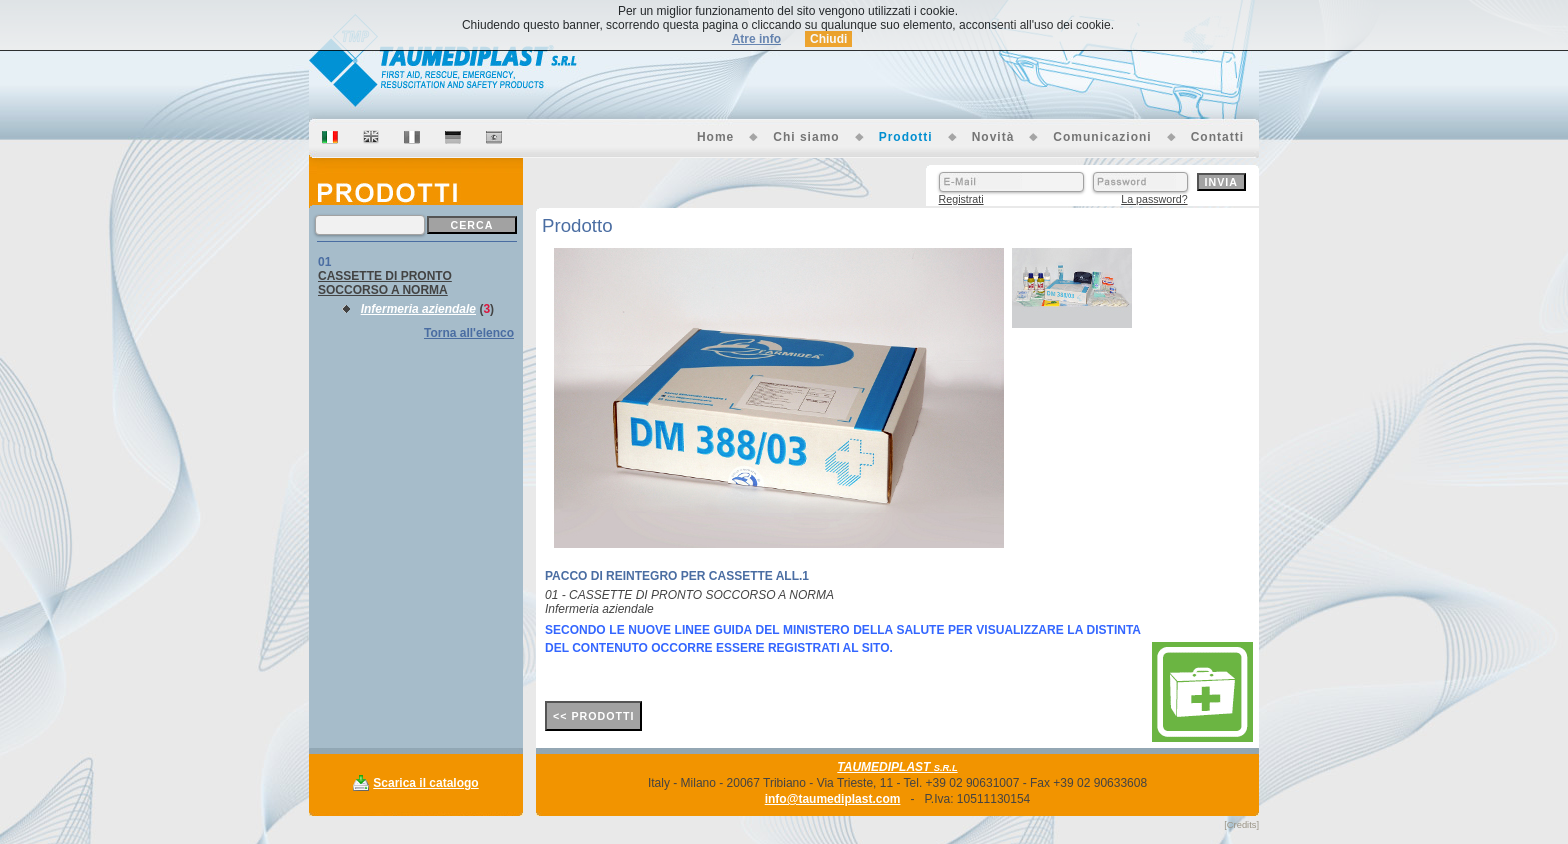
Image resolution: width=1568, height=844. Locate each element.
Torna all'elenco (469, 333)
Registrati (961, 199)
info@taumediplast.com (833, 799)
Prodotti (906, 137)
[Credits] (1241, 825)
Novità (993, 137)
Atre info (756, 39)
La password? (1154, 199)
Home (715, 137)
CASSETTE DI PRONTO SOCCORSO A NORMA (385, 283)
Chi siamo (806, 137)
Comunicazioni (1102, 137)
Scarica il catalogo (425, 783)
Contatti (1217, 137)
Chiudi (828, 39)
